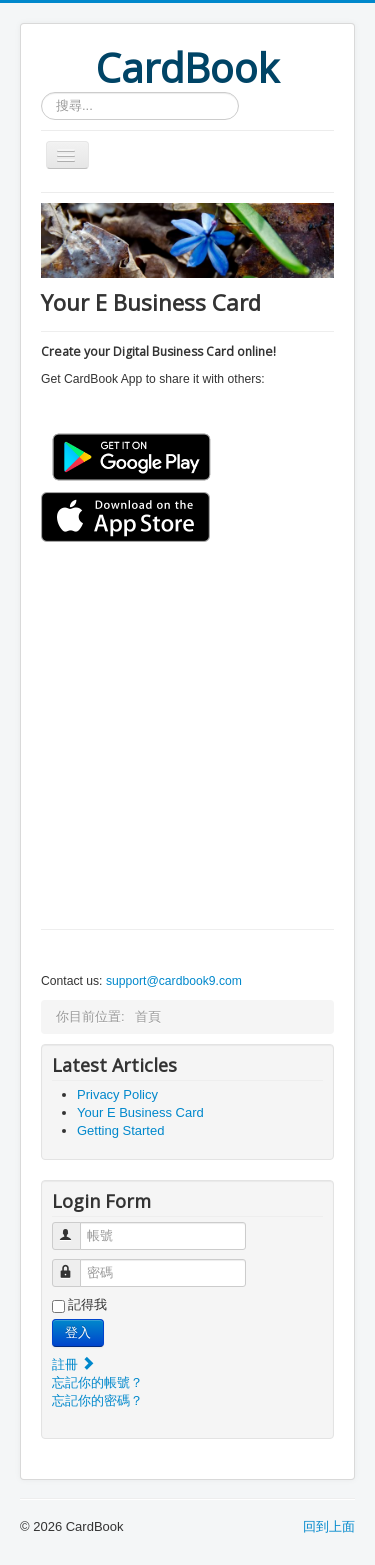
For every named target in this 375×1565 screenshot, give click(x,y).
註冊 (74, 1364)
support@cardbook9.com (174, 981)
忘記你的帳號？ (97, 1382)
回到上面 (329, 1526)
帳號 (75, 1227)
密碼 (75, 1264)
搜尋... (41, 92)
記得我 (87, 1304)
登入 (78, 1332)
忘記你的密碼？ (97, 1400)
